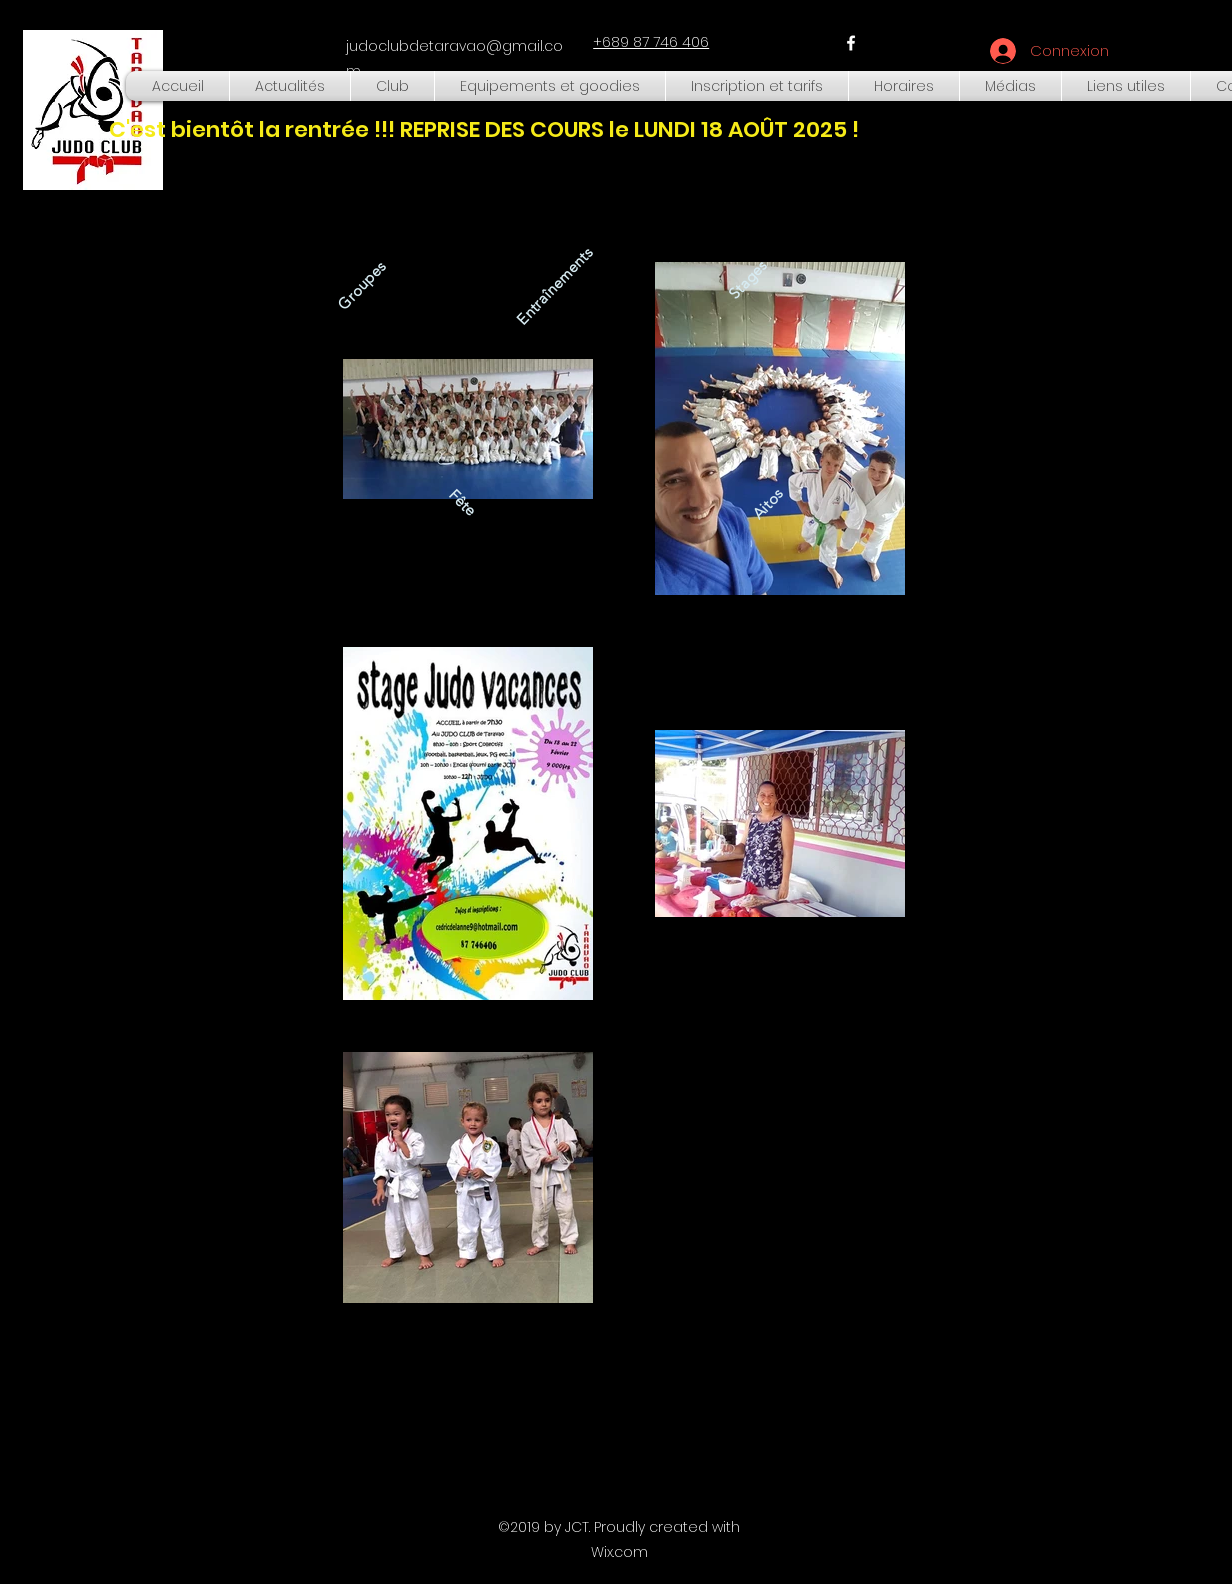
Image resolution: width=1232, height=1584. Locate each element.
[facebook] (851, 43)
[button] (392, 86)
